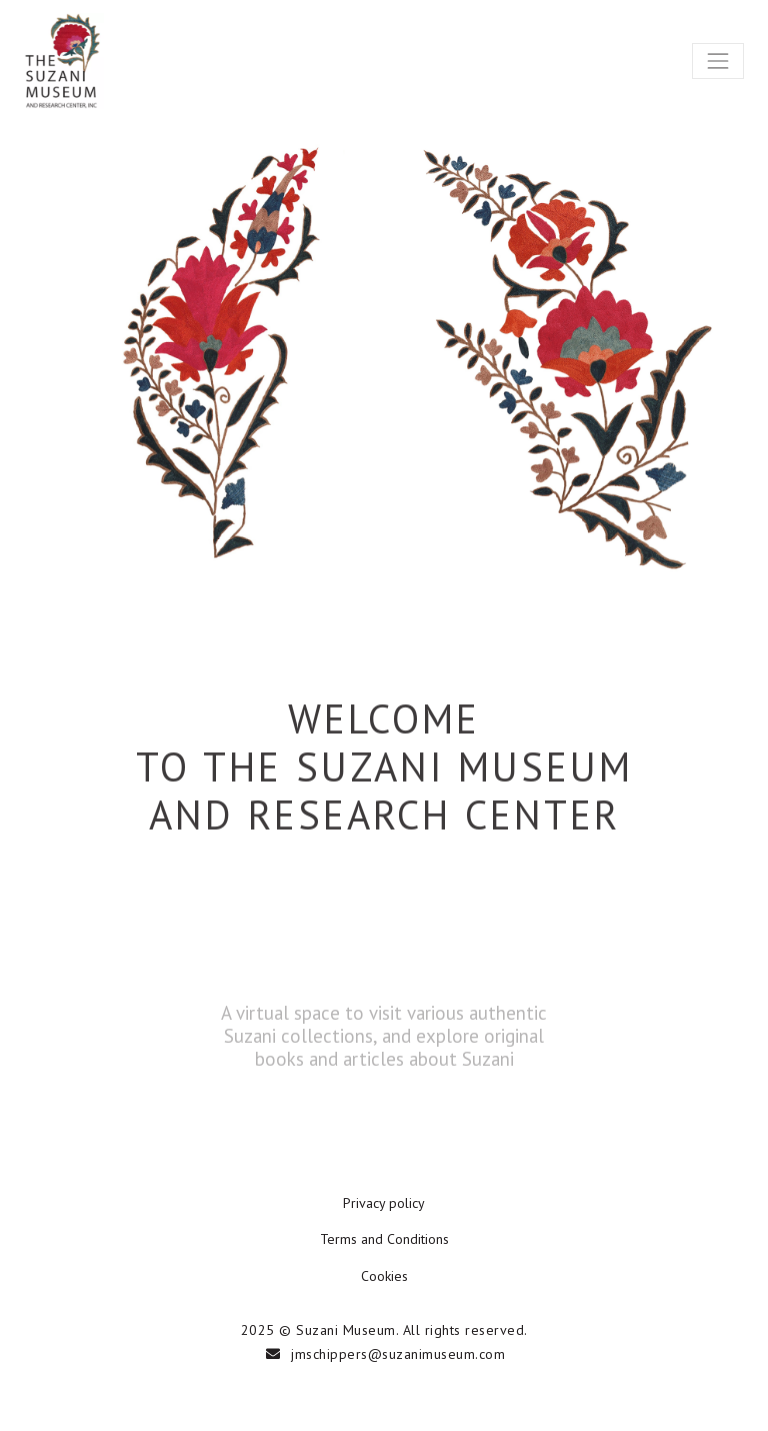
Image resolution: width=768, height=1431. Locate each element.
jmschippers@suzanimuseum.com (398, 1354)
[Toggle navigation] (718, 61)
